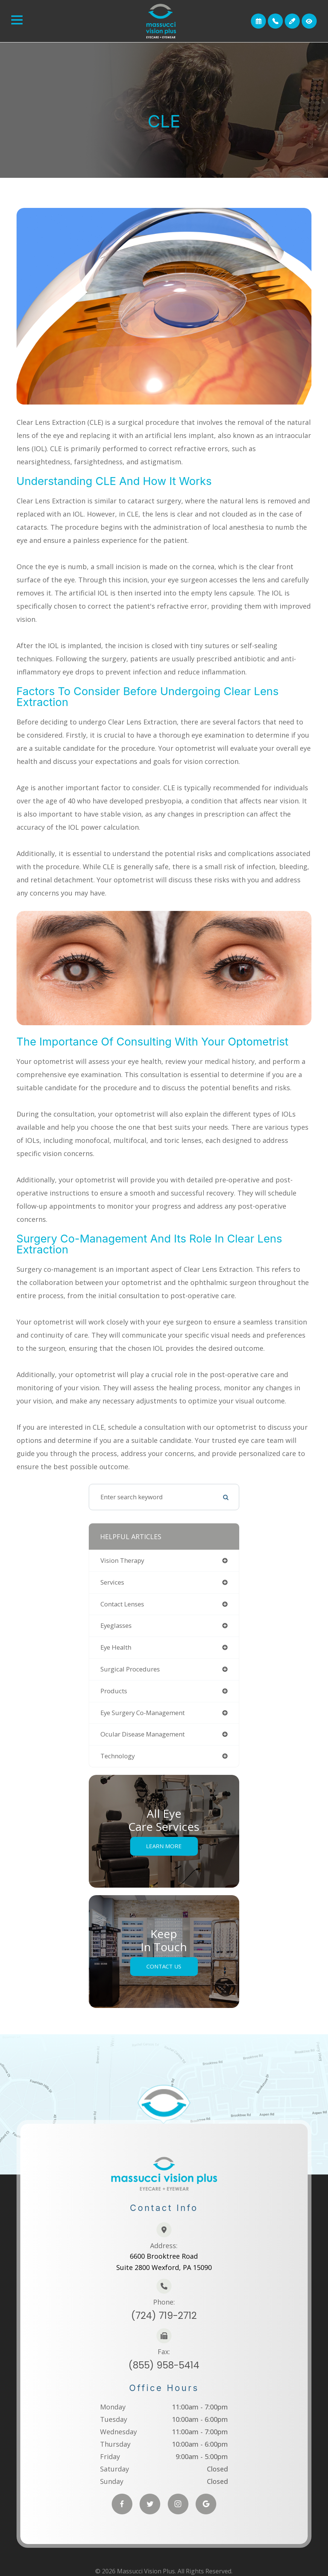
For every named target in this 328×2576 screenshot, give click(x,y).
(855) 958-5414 (163, 2360)
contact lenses (122, 1604)
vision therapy (122, 1560)
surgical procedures (130, 1669)
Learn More (164, 1846)
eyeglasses (116, 1625)
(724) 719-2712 (164, 2311)
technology (117, 1756)
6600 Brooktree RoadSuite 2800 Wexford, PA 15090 (164, 2257)
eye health (115, 1647)
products (113, 1691)
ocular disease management (142, 1734)
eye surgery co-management (142, 1712)
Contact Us (163, 1966)
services (112, 1582)
